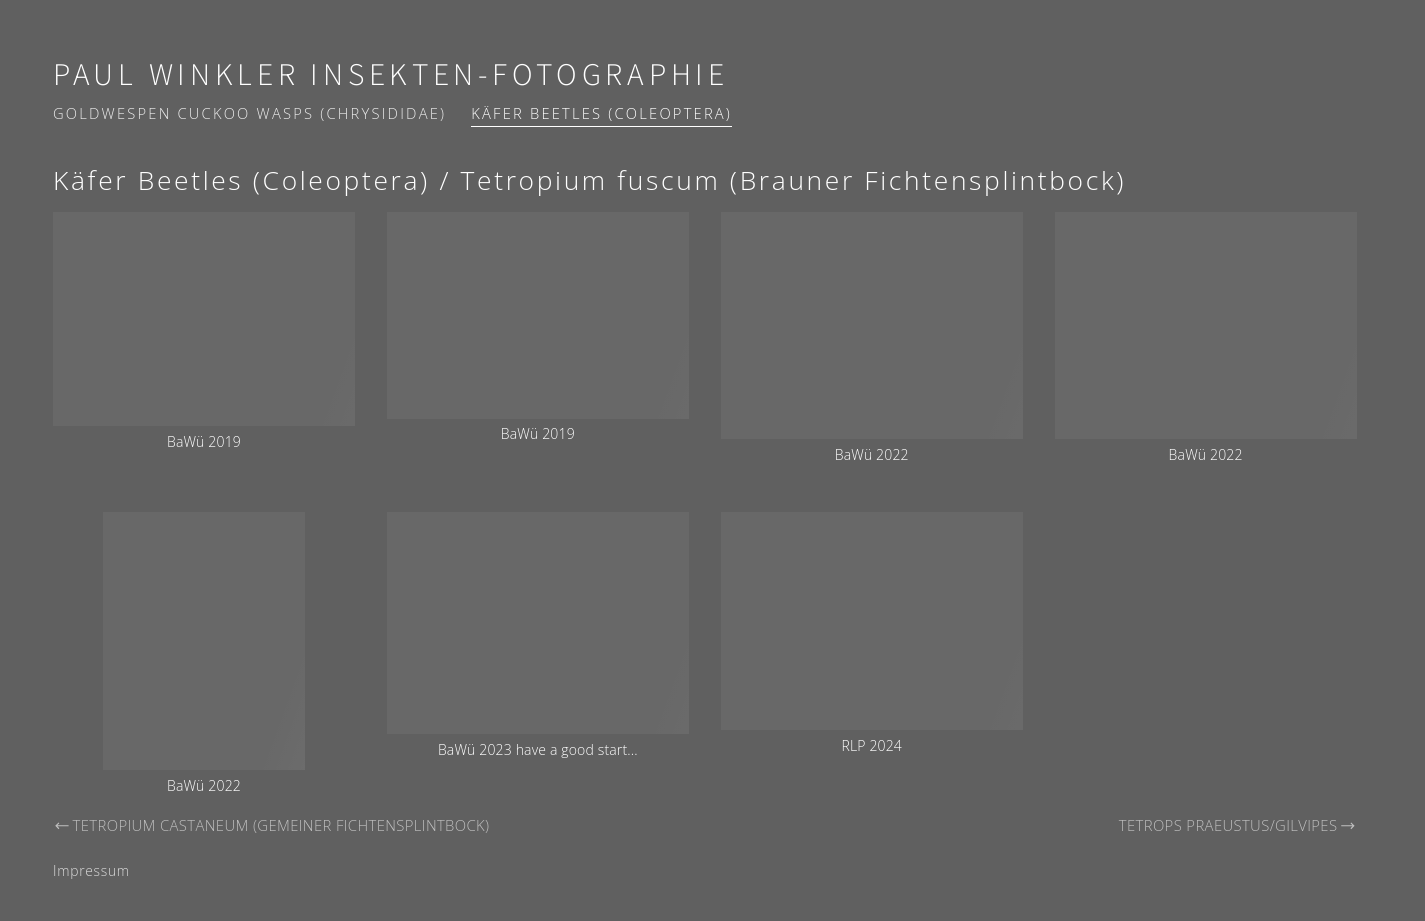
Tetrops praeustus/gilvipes (1238, 825)
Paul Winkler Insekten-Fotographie (391, 75)
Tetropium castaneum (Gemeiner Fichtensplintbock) (271, 825)
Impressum (91, 870)
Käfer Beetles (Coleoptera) (601, 113)
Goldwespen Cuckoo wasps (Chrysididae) (249, 113)
